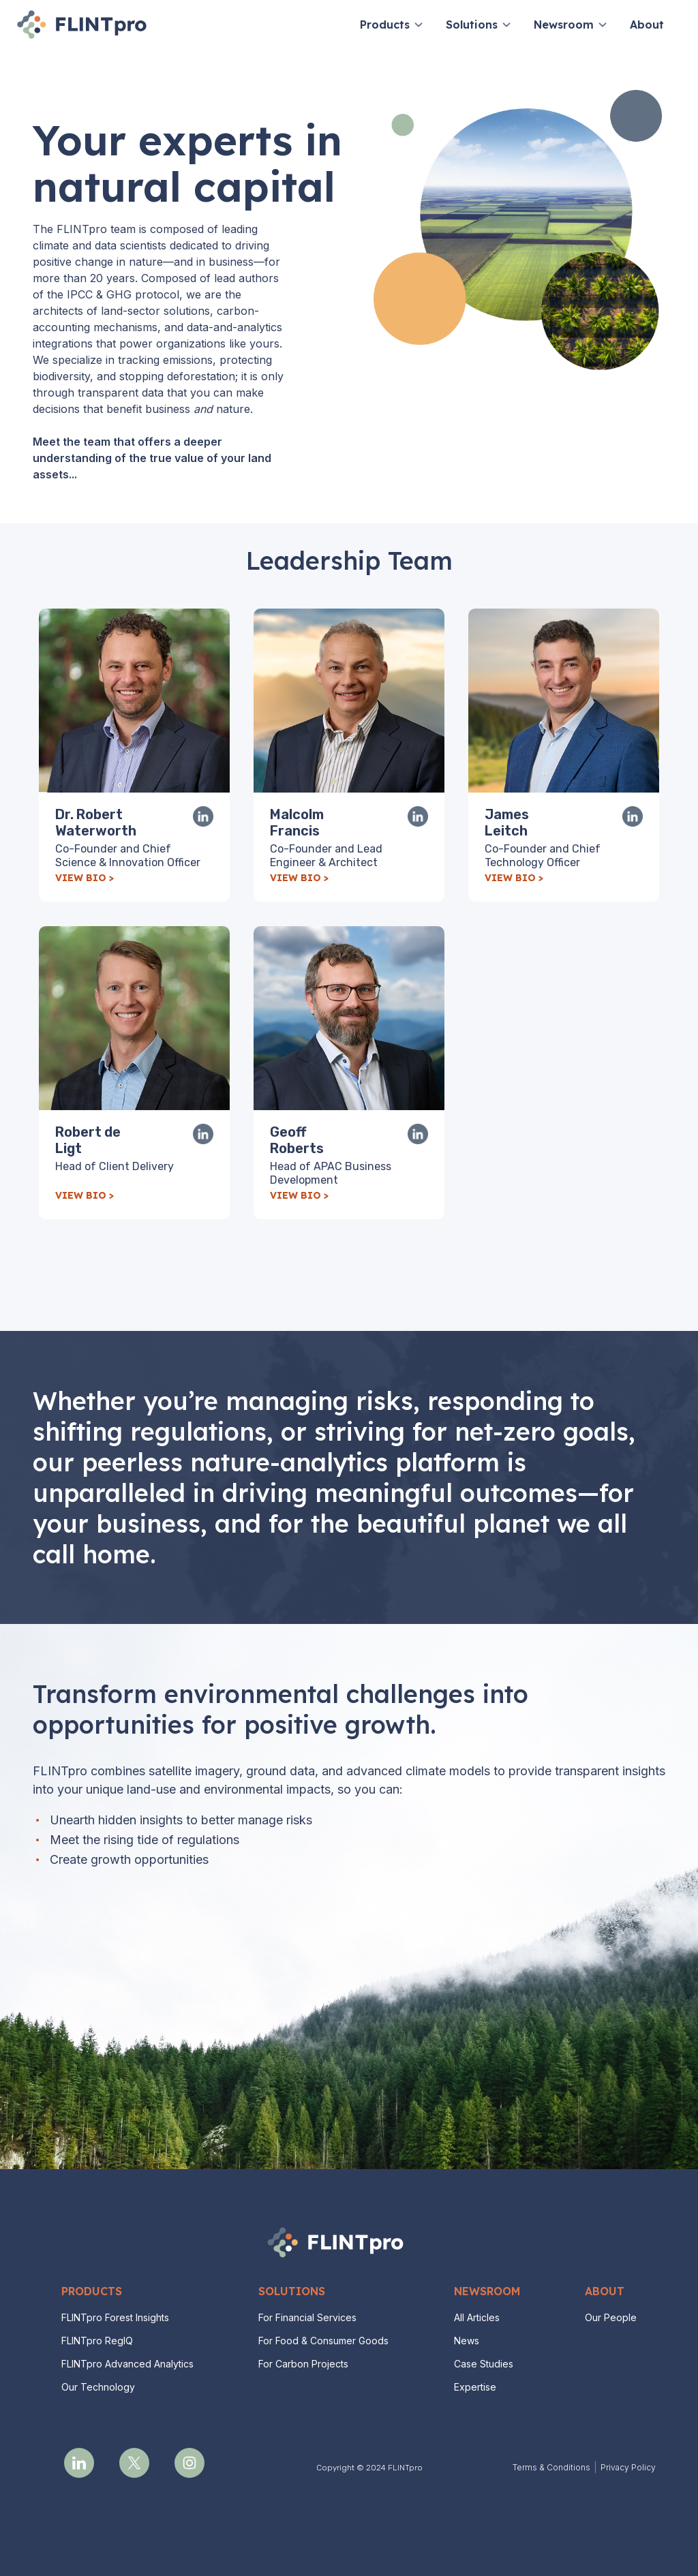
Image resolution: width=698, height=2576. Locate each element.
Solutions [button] (472, 24)
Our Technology (98, 2387)
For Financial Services (307, 2317)
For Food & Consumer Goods (323, 2340)
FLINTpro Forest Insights (115, 2317)
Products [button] (385, 24)
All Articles (477, 2317)
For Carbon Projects (303, 2364)
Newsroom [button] (564, 24)
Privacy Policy (628, 2467)
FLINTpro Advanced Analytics (127, 2364)
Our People (611, 2317)
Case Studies (483, 2364)
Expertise (475, 2387)
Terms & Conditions (551, 2467)
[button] (418, 24)
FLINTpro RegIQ (97, 2340)
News (466, 2340)
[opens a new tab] (79, 2463)
